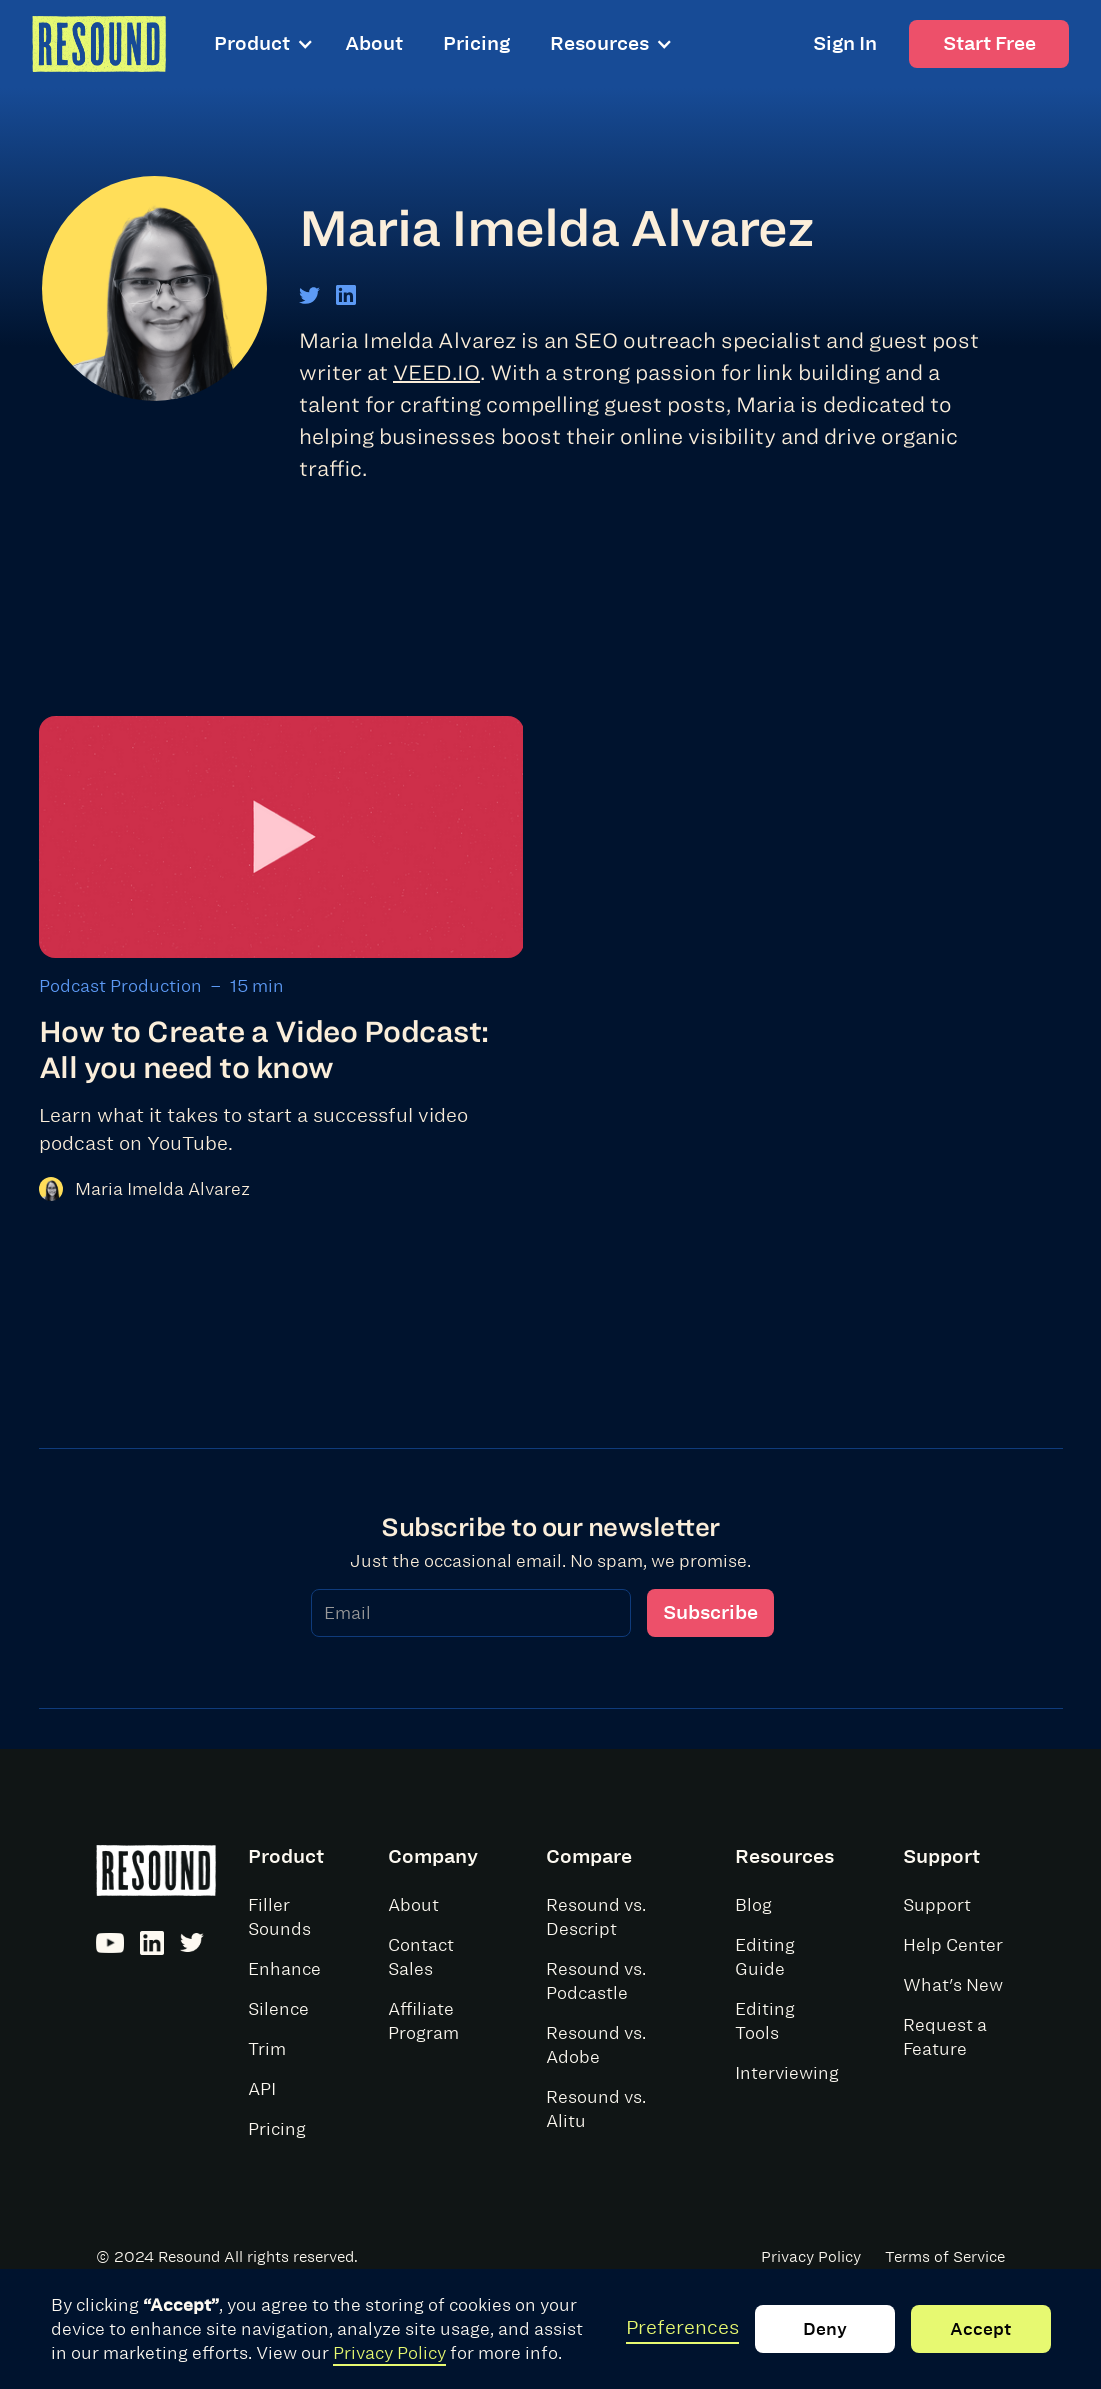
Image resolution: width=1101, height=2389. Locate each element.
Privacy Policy (389, 2353)
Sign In (845, 43)
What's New (953, 1985)
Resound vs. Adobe (596, 2045)
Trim (267, 2049)
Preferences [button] (682, 2327)
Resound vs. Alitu (596, 2109)
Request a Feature (945, 2037)
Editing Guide (765, 1957)
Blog (753, 1905)
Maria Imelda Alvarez (162, 1189)
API (262, 2089)
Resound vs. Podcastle (596, 1981)
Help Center (953, 1945)
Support (937, 1905)
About (374, 43)
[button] (272, 44)
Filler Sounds (279, 1917)
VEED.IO (436, 372)
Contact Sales (421, 1957)
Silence (278, 2009)
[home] (99, 44)
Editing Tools (765, 2021)
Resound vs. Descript (596, 1917)
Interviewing (787, 2073)
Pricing (476, 43)
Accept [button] (980, 2328)
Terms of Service (945, 2257)
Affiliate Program (423, 2021)
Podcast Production (120, 986)
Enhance (284, 1969)
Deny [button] (825, 2328)
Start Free (989, 43)
